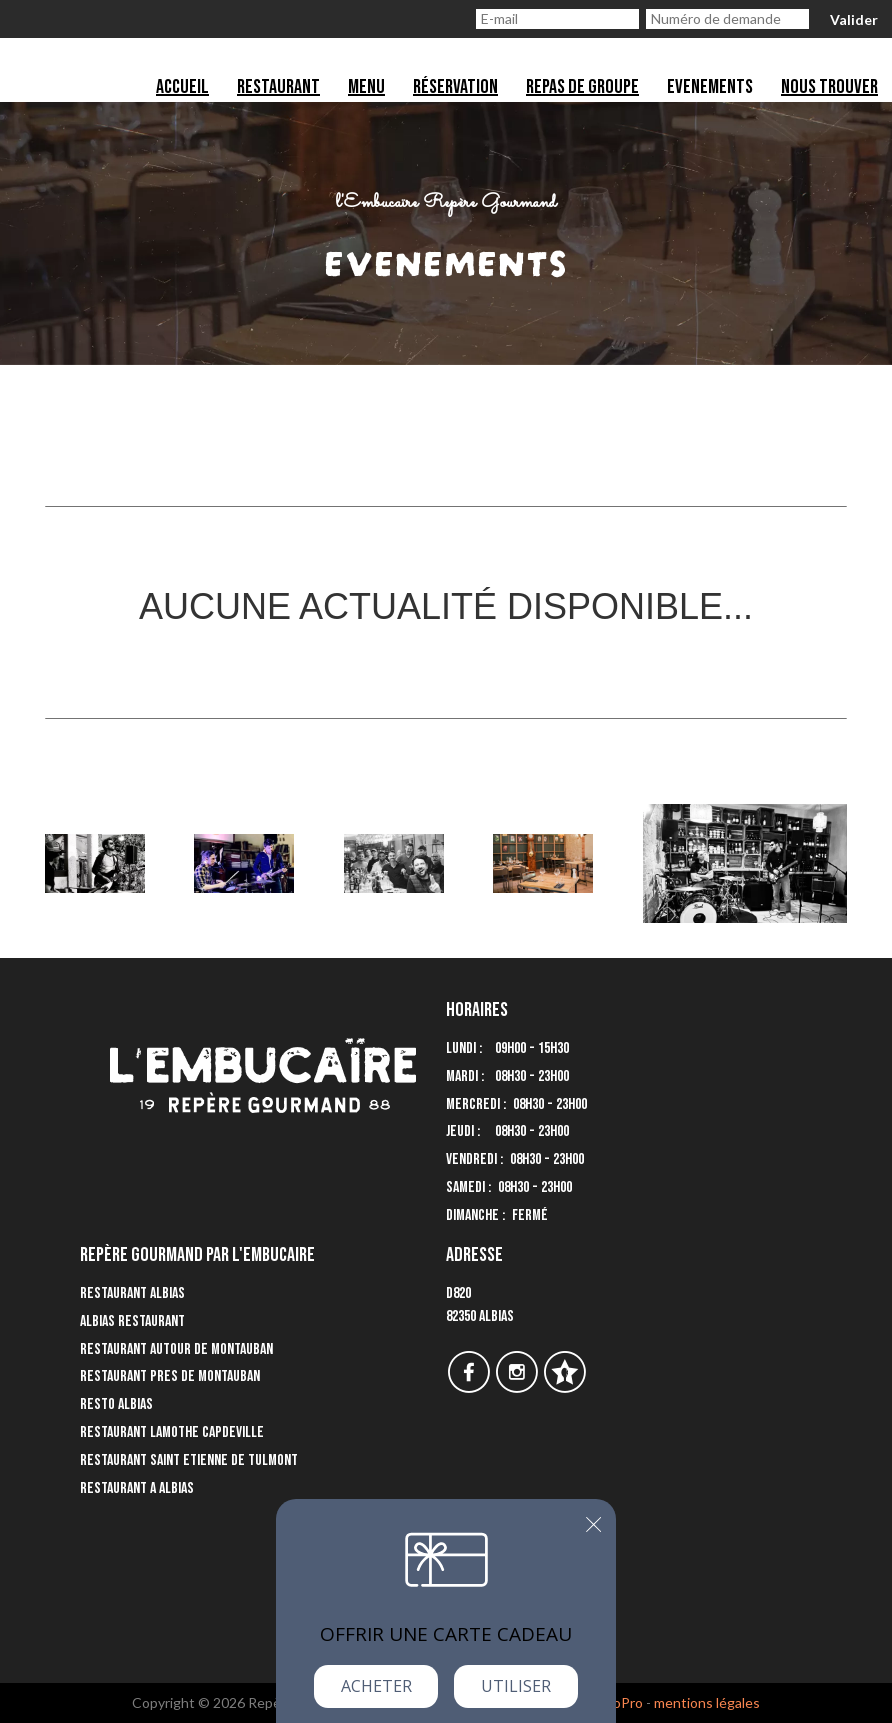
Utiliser (516, 1686)
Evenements (710, 87)
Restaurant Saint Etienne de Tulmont (189, 1460)
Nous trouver (829, 87)
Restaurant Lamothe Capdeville (172, 1432)
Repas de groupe (582, 87)
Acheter (376, 1686)
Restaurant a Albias (137, 1488)
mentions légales (707, 1702)
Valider (854, 19)
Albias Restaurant (132, 1321)
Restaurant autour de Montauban (176, 1349)
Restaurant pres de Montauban (170, 1376)
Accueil (182, 87)
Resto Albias (116, 1404)
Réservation (455, 87)
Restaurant (278, 87)
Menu (366, 87)
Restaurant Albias (132, 1293)
